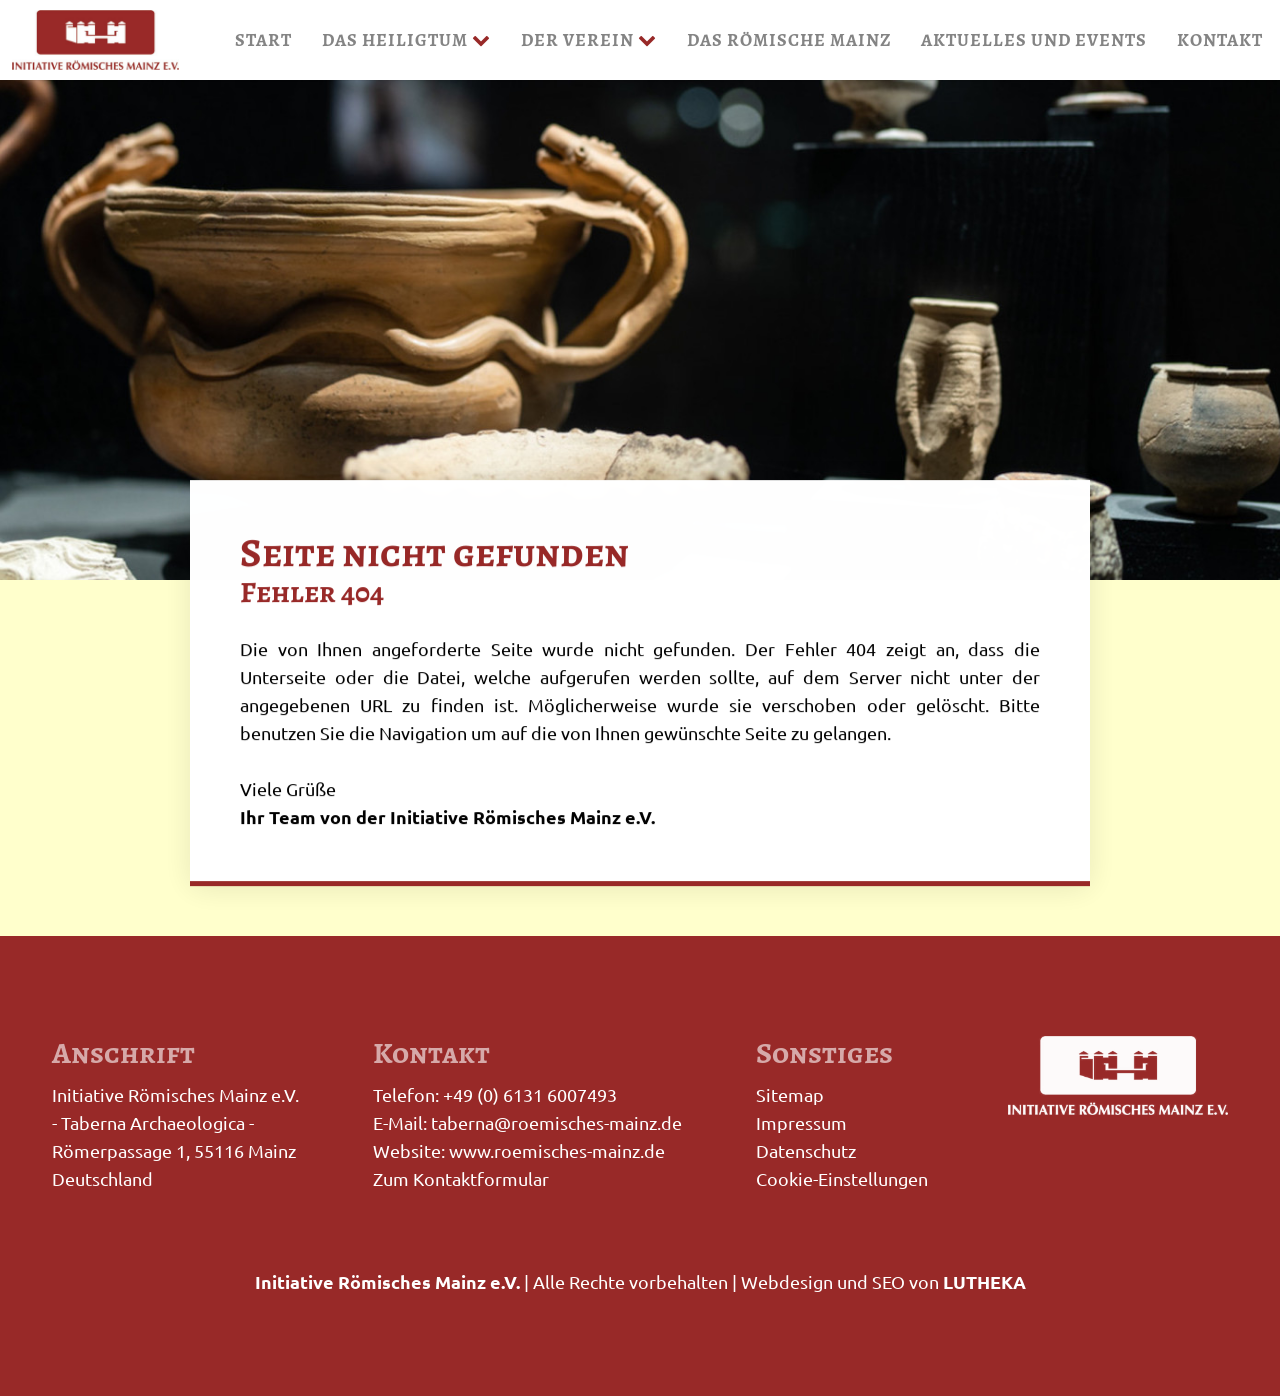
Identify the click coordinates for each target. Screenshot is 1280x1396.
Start (263, 40)
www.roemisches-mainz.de (557, 1150)
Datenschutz (806, 1150)
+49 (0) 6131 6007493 (530, 1094)
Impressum (801, 1122)
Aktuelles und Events (1034, 40)
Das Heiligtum (406, 40)
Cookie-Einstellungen (842, 1178)
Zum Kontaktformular (461, 1178)
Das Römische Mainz (789, 40)
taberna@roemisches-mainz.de (556, 1122)
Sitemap (790, 1094)
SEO (888, 1281)
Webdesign (787, 1281)
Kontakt (1220, 40)
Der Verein (589, 40)
